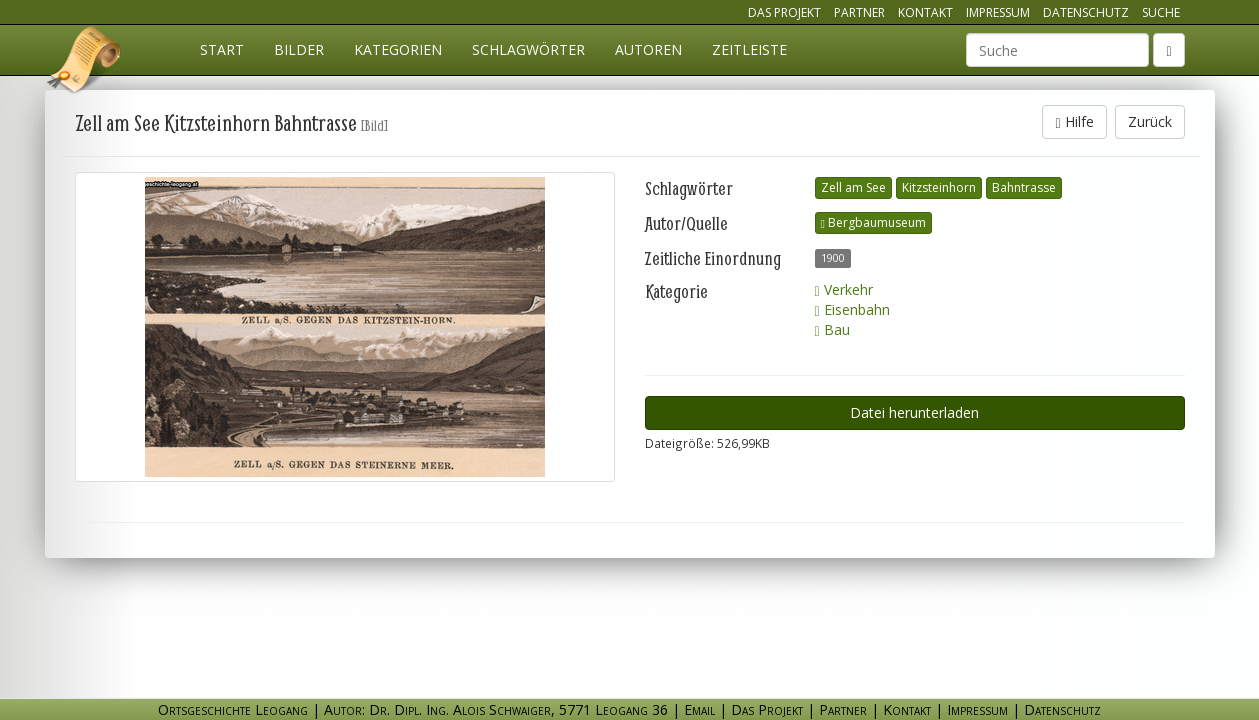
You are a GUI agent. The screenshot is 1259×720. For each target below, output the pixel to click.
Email (699, 709)
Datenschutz (1086, 12)
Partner (859, 12)
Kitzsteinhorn (939, 187)
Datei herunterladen (914, 412)
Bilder (299, 49)
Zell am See (853, 187)
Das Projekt (784, 12)
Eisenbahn (852, 309)
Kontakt (925, 12)
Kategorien (398, 49)
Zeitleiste (749, 49)
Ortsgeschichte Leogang (85, 63)
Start (222, 49)
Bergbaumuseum (873, 222)
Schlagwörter (528, 49)
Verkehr (844, 289)
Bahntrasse (1024, 187)
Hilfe (1074, 121)
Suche (1161, 12)
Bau (832, 329)
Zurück (1150, 121)
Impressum (998, 12)
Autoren (648, 49)
